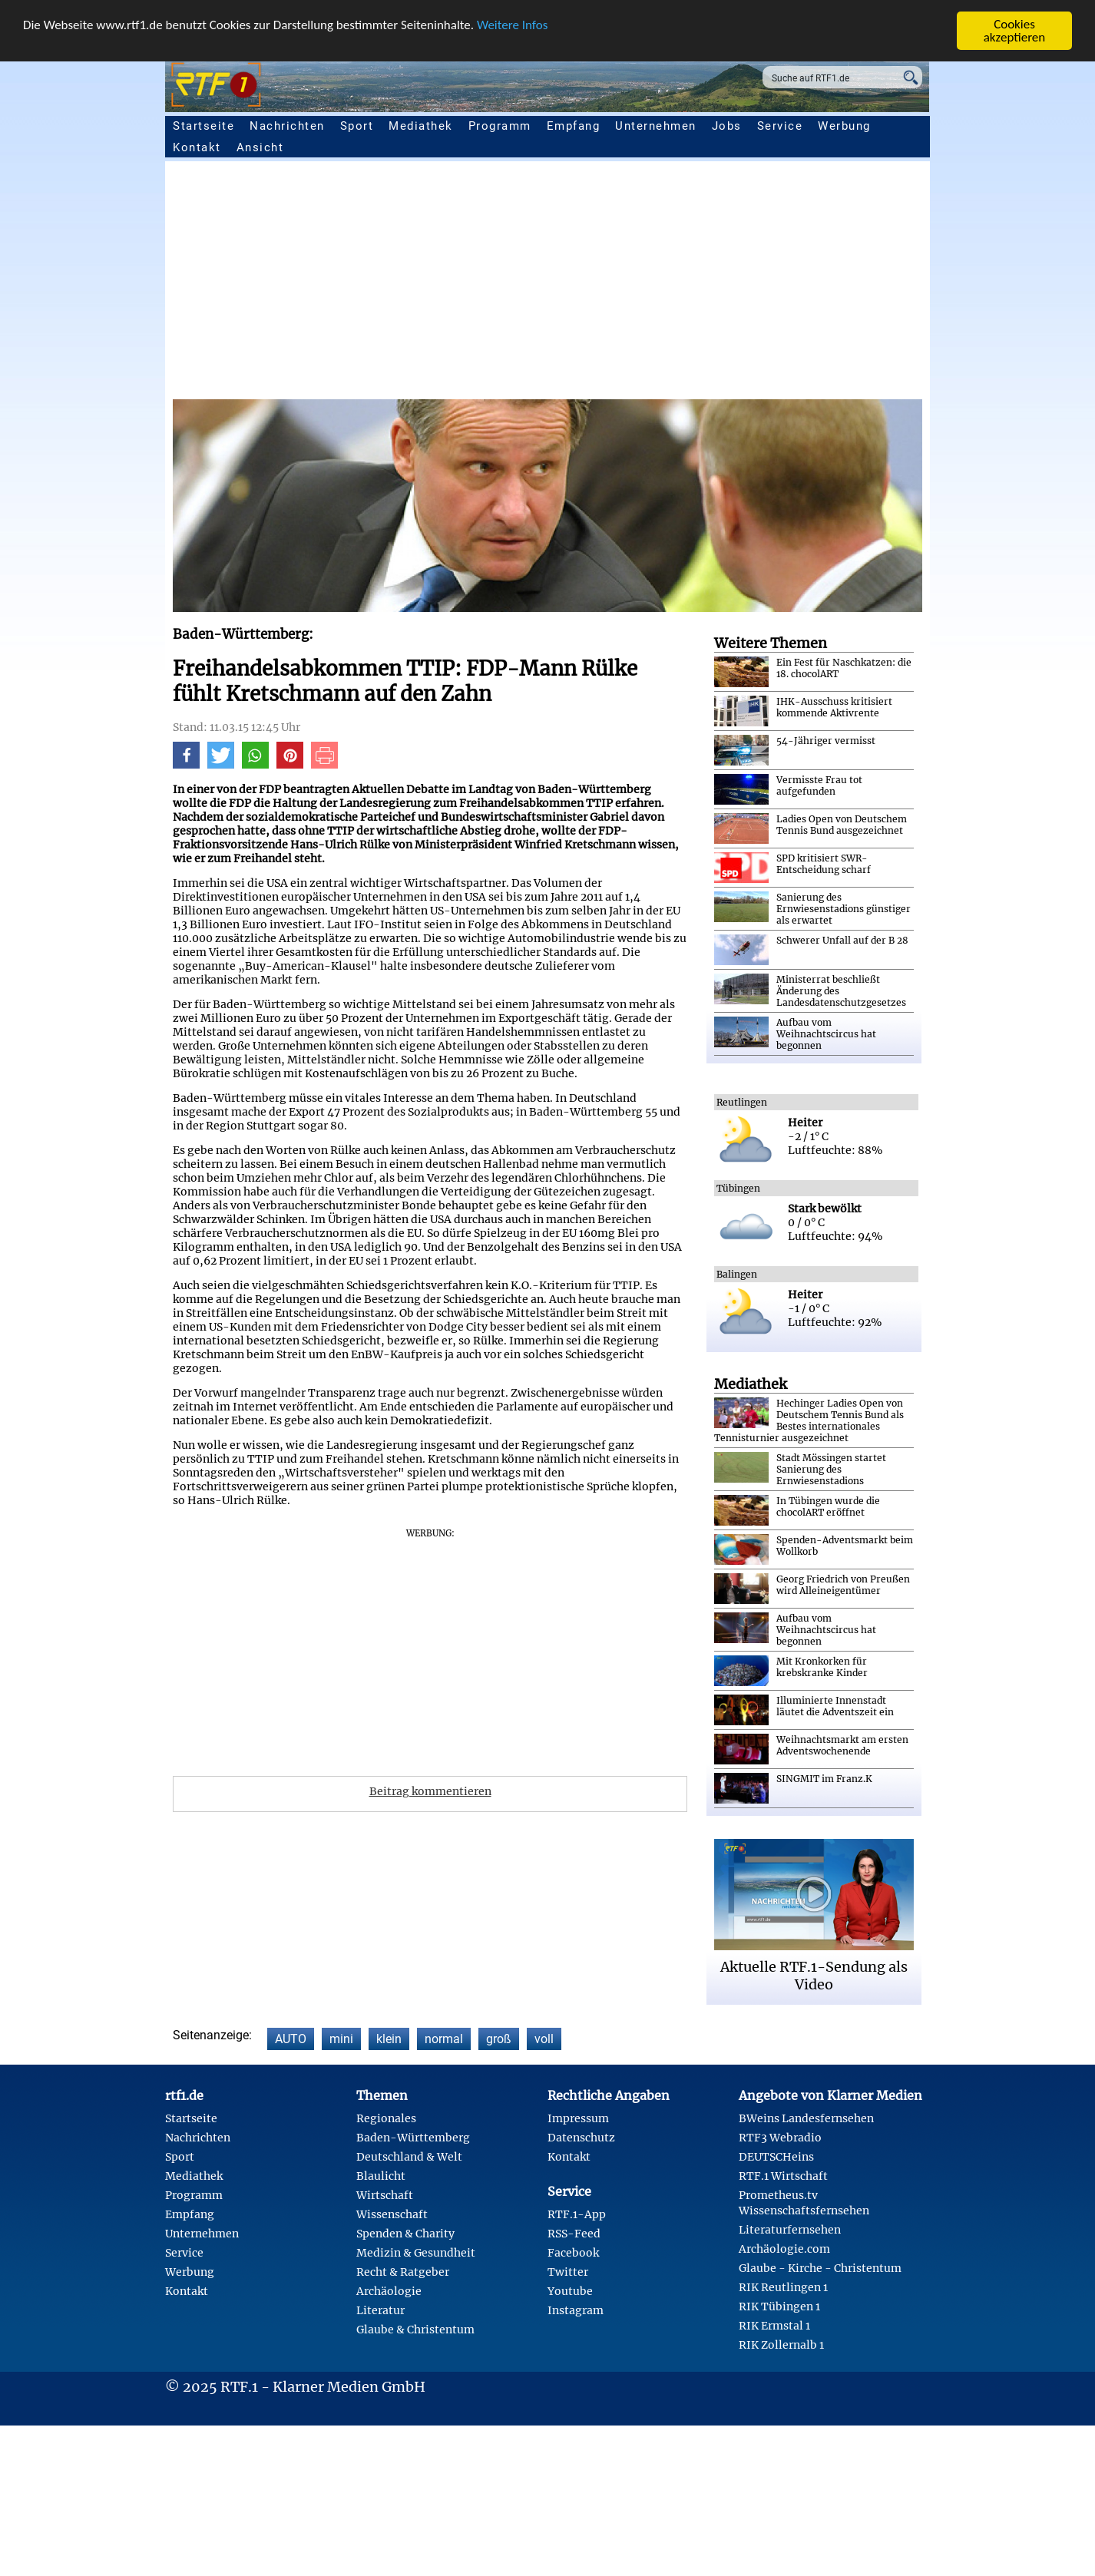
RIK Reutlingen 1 (783, 2287)
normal (444, 2039)
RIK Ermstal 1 (774, 2326)
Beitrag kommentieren (430, 1791)
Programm (499, 126)
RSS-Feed (574, 2233)
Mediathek (421, 126)
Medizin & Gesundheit (415, 2253)
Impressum (578, 2118)
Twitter (568, 2272)
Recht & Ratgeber (402, 2272)
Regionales (386, 2118)
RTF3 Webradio (780, 2137)
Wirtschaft (384, 2195)
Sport (357, 126)
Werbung (844, 126)
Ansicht (260, 147)
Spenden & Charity (405, 2233)
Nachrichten (287, 126)
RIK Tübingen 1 (779, 2306)
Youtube (570, 2291)
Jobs (727, 126)
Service (780, 126)
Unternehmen (655, 126)
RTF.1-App (577, 2214)
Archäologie (389, 2291)
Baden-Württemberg (413, 2137)
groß (498, 2039)
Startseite (203, 126)
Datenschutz (581, 2137)
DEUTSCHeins (776, 2157)
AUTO (290, 2039)
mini (341, 2039)
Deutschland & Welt (409, 2157)
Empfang (573, 126)
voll (544, 2039)
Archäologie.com (784, 2249)
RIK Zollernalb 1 (781, 2345)
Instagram (576, 2310)
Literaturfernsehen (790, 2230)
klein (389, 2039)
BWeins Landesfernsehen (806, 2118)
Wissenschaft (392, 2214)
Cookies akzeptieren (1015, 30)
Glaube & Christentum (415, 2329)
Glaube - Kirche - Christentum (820, 2268)
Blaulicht (380, 2176)
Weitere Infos (512, 25)
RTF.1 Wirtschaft (783, 2176)
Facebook (573, 2253)
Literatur (380, 2310)
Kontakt (197, 147)
